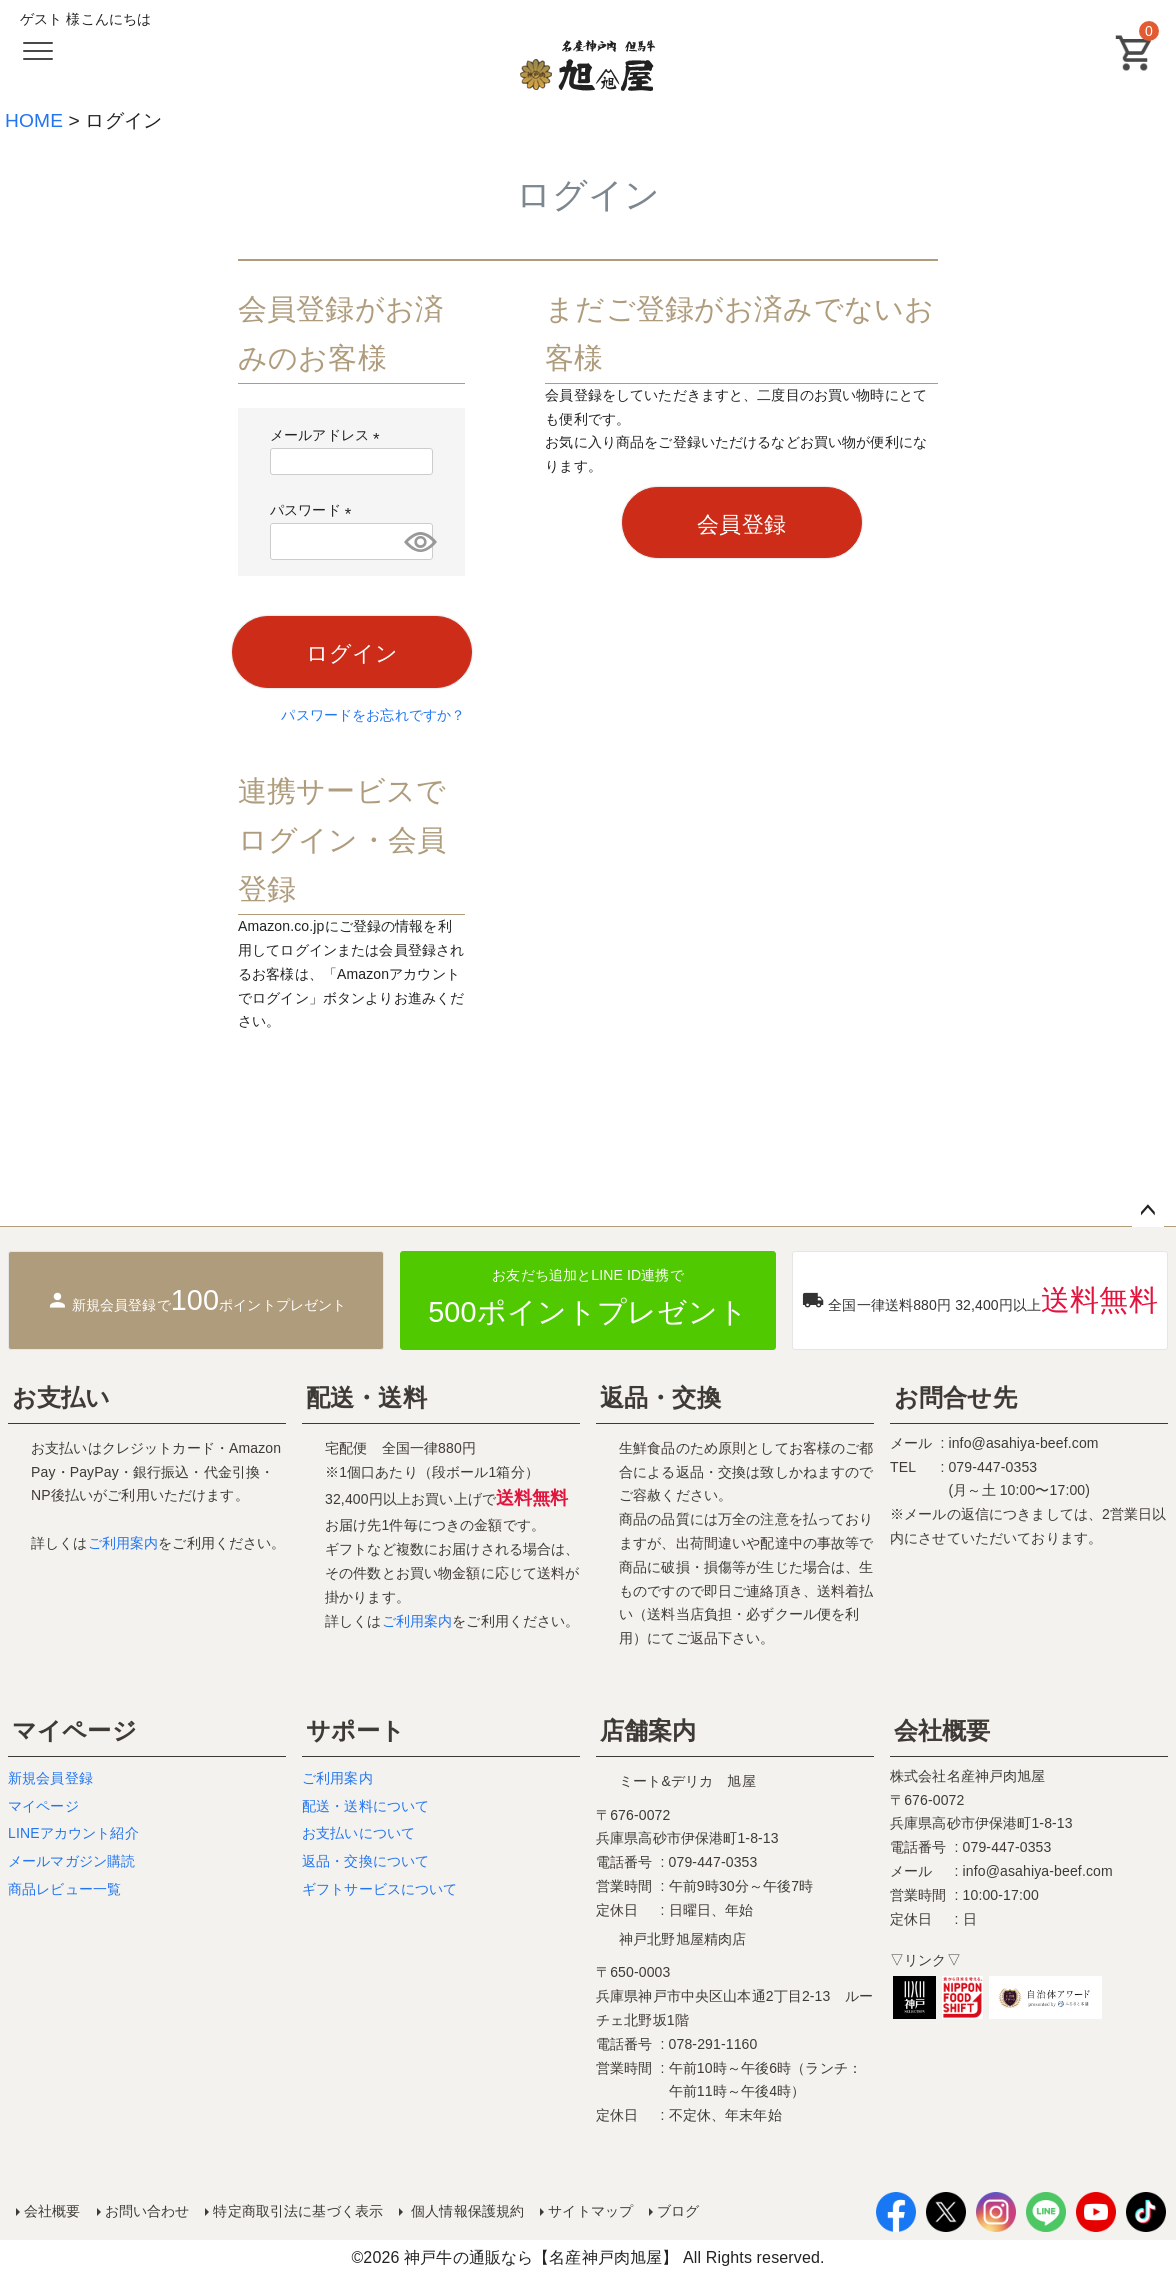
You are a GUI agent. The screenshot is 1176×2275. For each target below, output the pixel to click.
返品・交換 (660, 1397)
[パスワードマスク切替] (415, 541)
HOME (34, 120)
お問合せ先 (955, 1397)
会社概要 (942, 1730)
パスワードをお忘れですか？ (373, 715)
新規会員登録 (50, 1778)
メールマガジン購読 (71, 1861)
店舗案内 (648, 1730)
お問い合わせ (147, 2211)
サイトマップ (590, 2211)
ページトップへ (1148, 1211)
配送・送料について (365, 1806)
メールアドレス (328, 435)
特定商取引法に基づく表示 (298, 2211)
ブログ (678, 2211)
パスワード (314, 510)
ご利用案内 (123, 1543)
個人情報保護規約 (465, 2211)
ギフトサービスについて (380, 1889)
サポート (356, 1730)
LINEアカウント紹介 (73, 1833)
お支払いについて (358, 1833)
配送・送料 (366, 1397)
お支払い (61, 1397)
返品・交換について (365, 1861)
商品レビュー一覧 (64, 1889)
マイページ (74, 1730)
